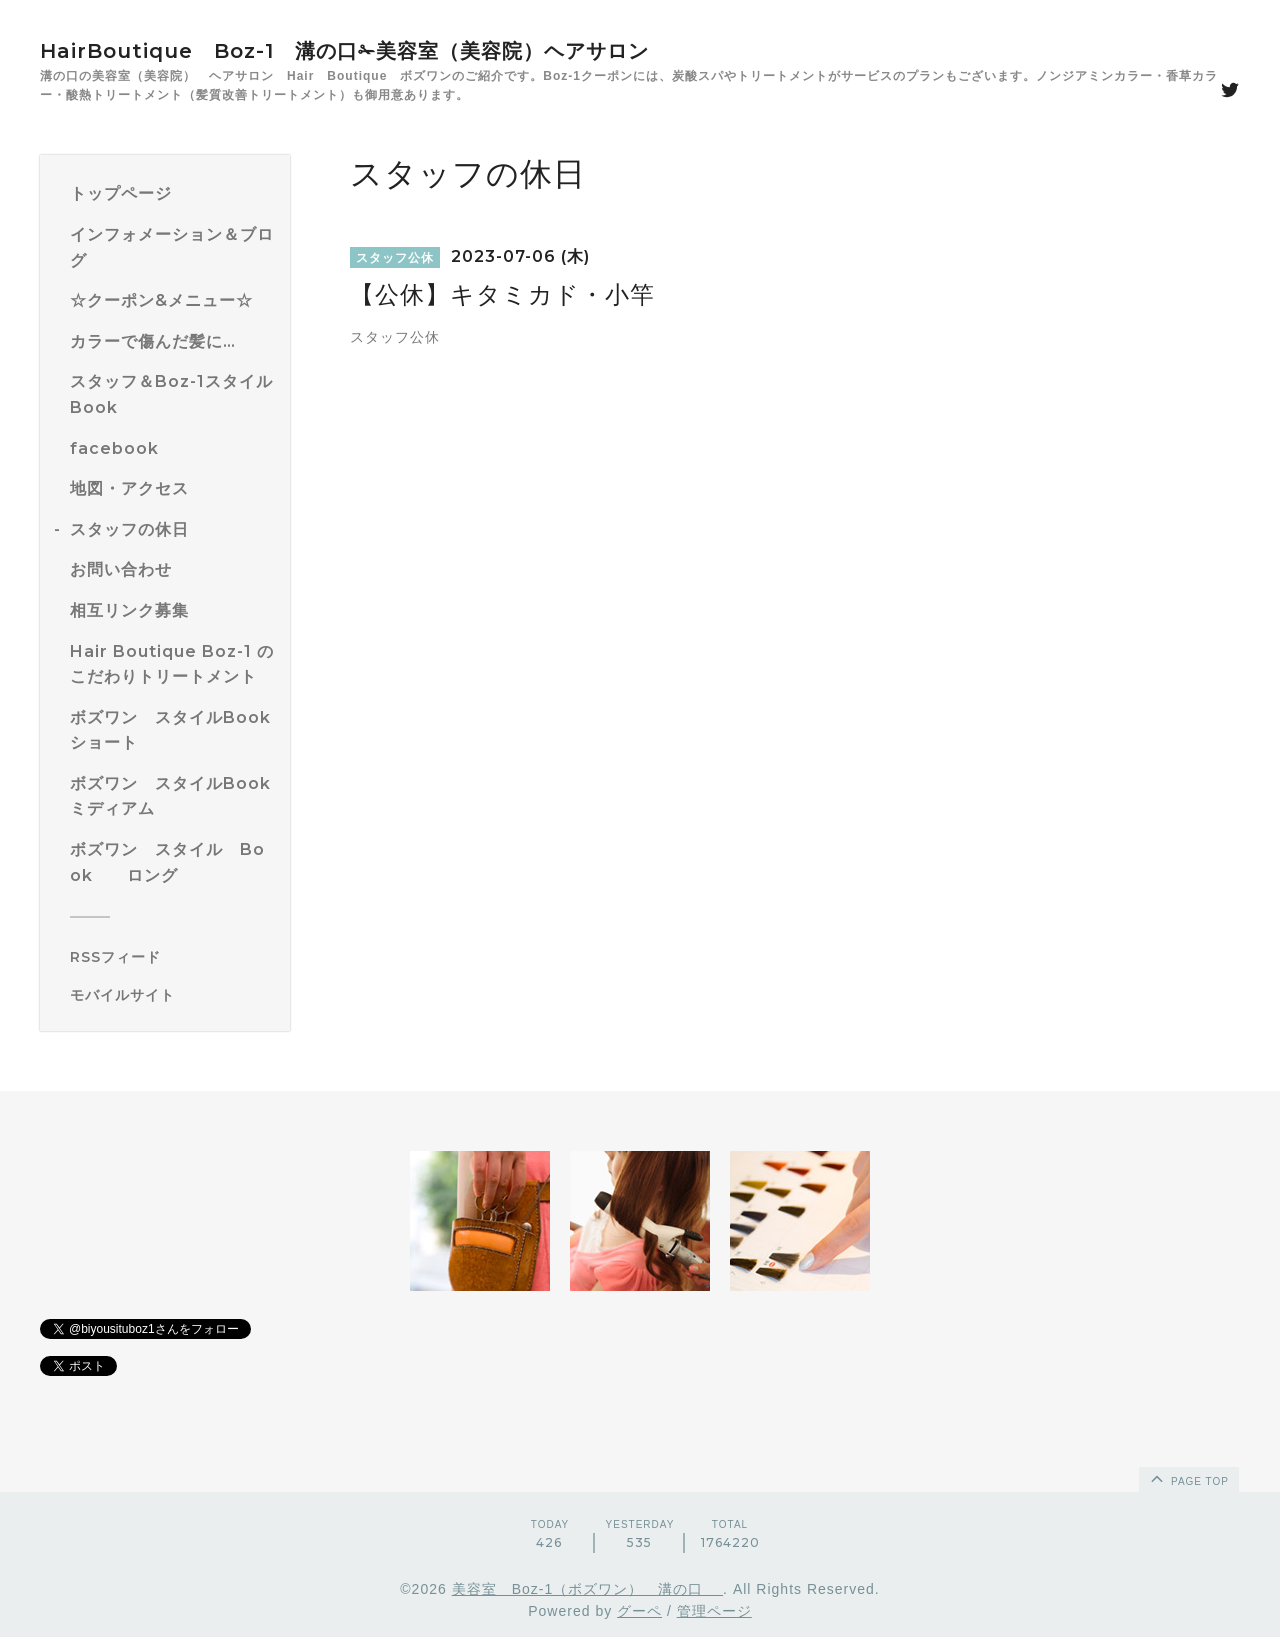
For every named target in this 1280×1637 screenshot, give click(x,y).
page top (1188, 1478)
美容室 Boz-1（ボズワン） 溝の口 (587, 1589)
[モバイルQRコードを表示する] (172, 995)
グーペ (639, 1611)
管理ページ (714, 1611)
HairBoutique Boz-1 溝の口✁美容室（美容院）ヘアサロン (344, 51)
